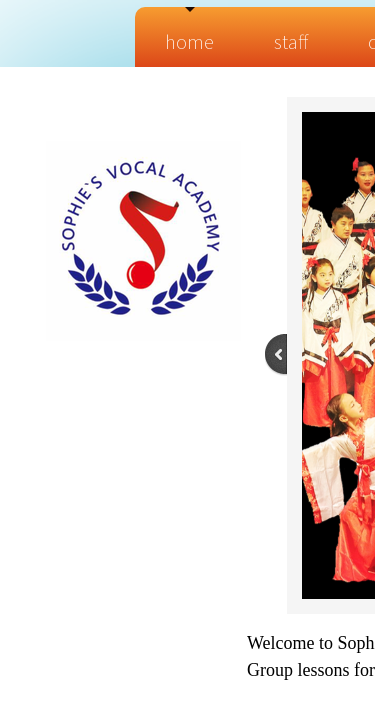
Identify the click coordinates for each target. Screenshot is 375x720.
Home (189, 41)
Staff (291, 41)
